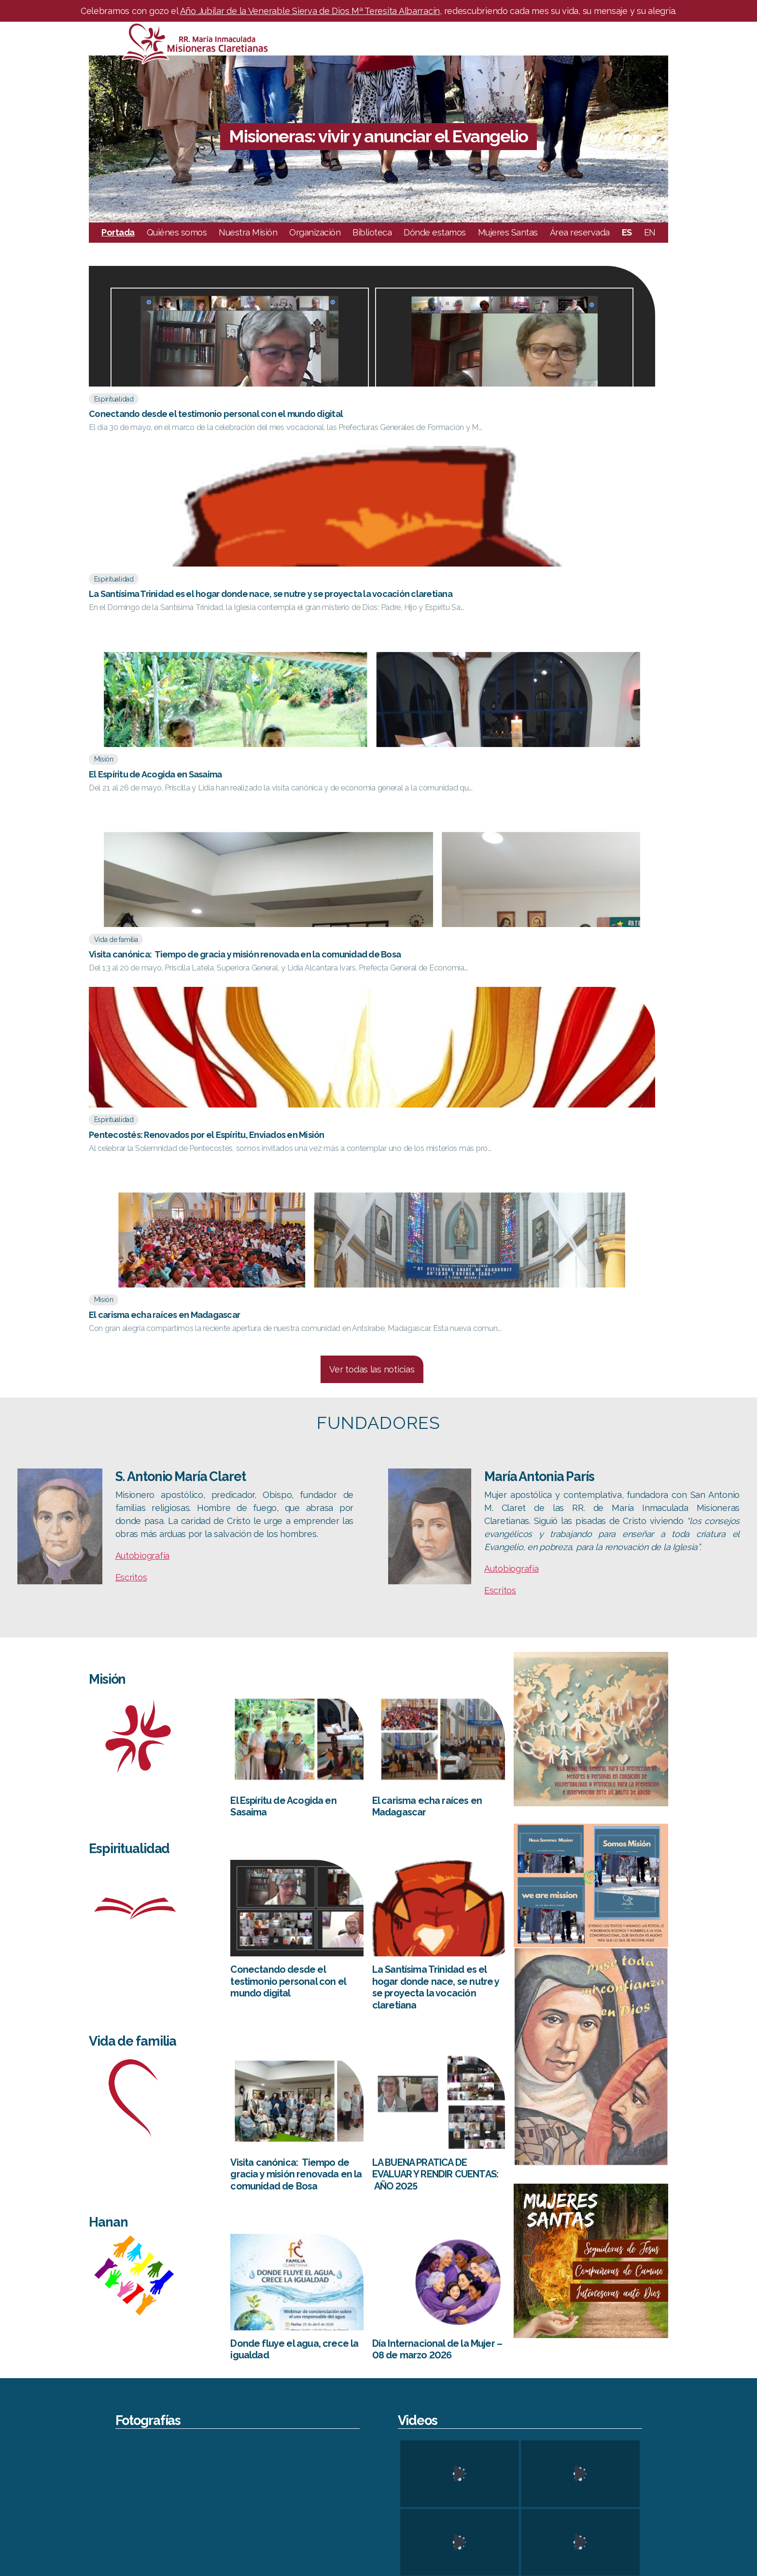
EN (650, 232)
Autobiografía (142, 914)
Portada (118, 232)
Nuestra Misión (248, 232)
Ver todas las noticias (371, 728)
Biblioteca (372, 232)
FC (631, 2474)
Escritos (131, 936)
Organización (314, 232)
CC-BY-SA (697, 2367)
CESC (637, 2435)
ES (627, 232)
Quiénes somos (177, 232)
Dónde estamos (435, 232)
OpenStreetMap (637, 2367)
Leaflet (580, 2367)
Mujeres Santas (508, 232)
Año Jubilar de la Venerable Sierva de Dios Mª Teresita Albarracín (310, 11)
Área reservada (580, 232)
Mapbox (745, 2367)
